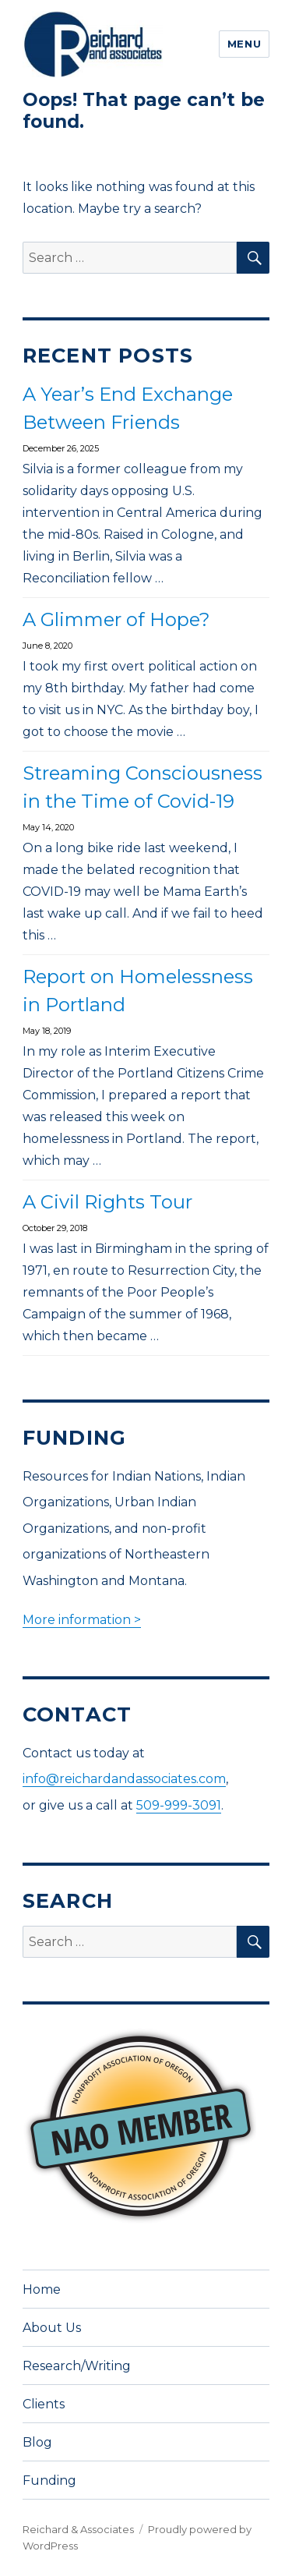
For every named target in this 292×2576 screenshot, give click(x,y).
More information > (82, 1619)
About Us (52, 2327)
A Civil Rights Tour (107, 1202)
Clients (44, 2404)
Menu (244, 43)
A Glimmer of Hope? (116, 619)
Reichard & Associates (78, 2529)
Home (42, 2289)
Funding (49, 2480)
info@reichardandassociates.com (124, 1778)
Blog (37, 2442)
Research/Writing (77, 2365)
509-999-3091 (178, 1805)
